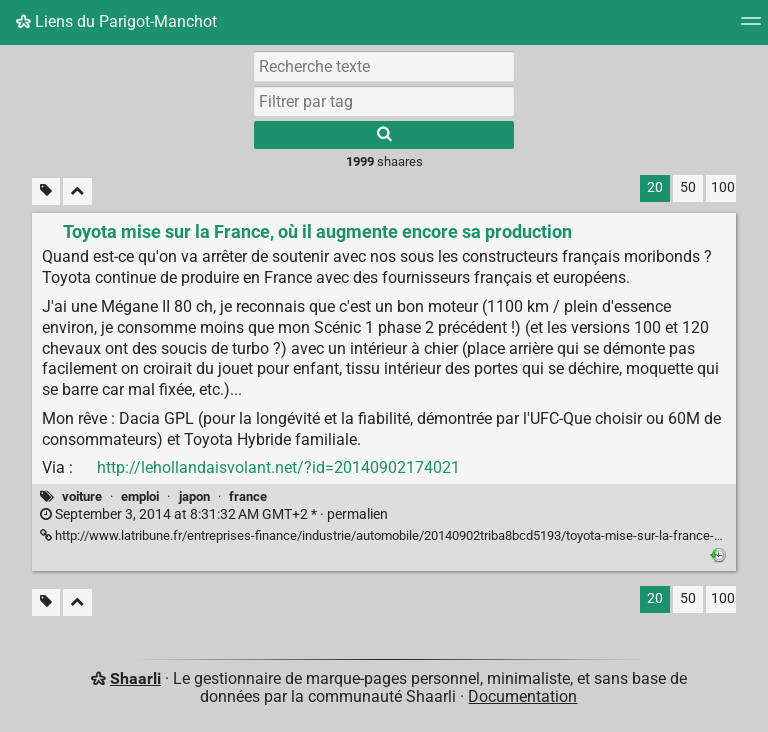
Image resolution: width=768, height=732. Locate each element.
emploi (140, 496)
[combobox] (384, 101)
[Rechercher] (384, 135)
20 (655, 187)
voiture (82, 496)
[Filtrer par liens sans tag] (46, 191)
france (248, 496)
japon (194, 496)
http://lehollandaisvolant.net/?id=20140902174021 (278, 467)
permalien (214, 514)
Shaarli (135, 678)
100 (723, 187)
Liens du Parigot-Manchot (116, 21)
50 (688, 187)
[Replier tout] (77, 191)
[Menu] (751, 27)
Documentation (522, 696)
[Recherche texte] (384, 66)
